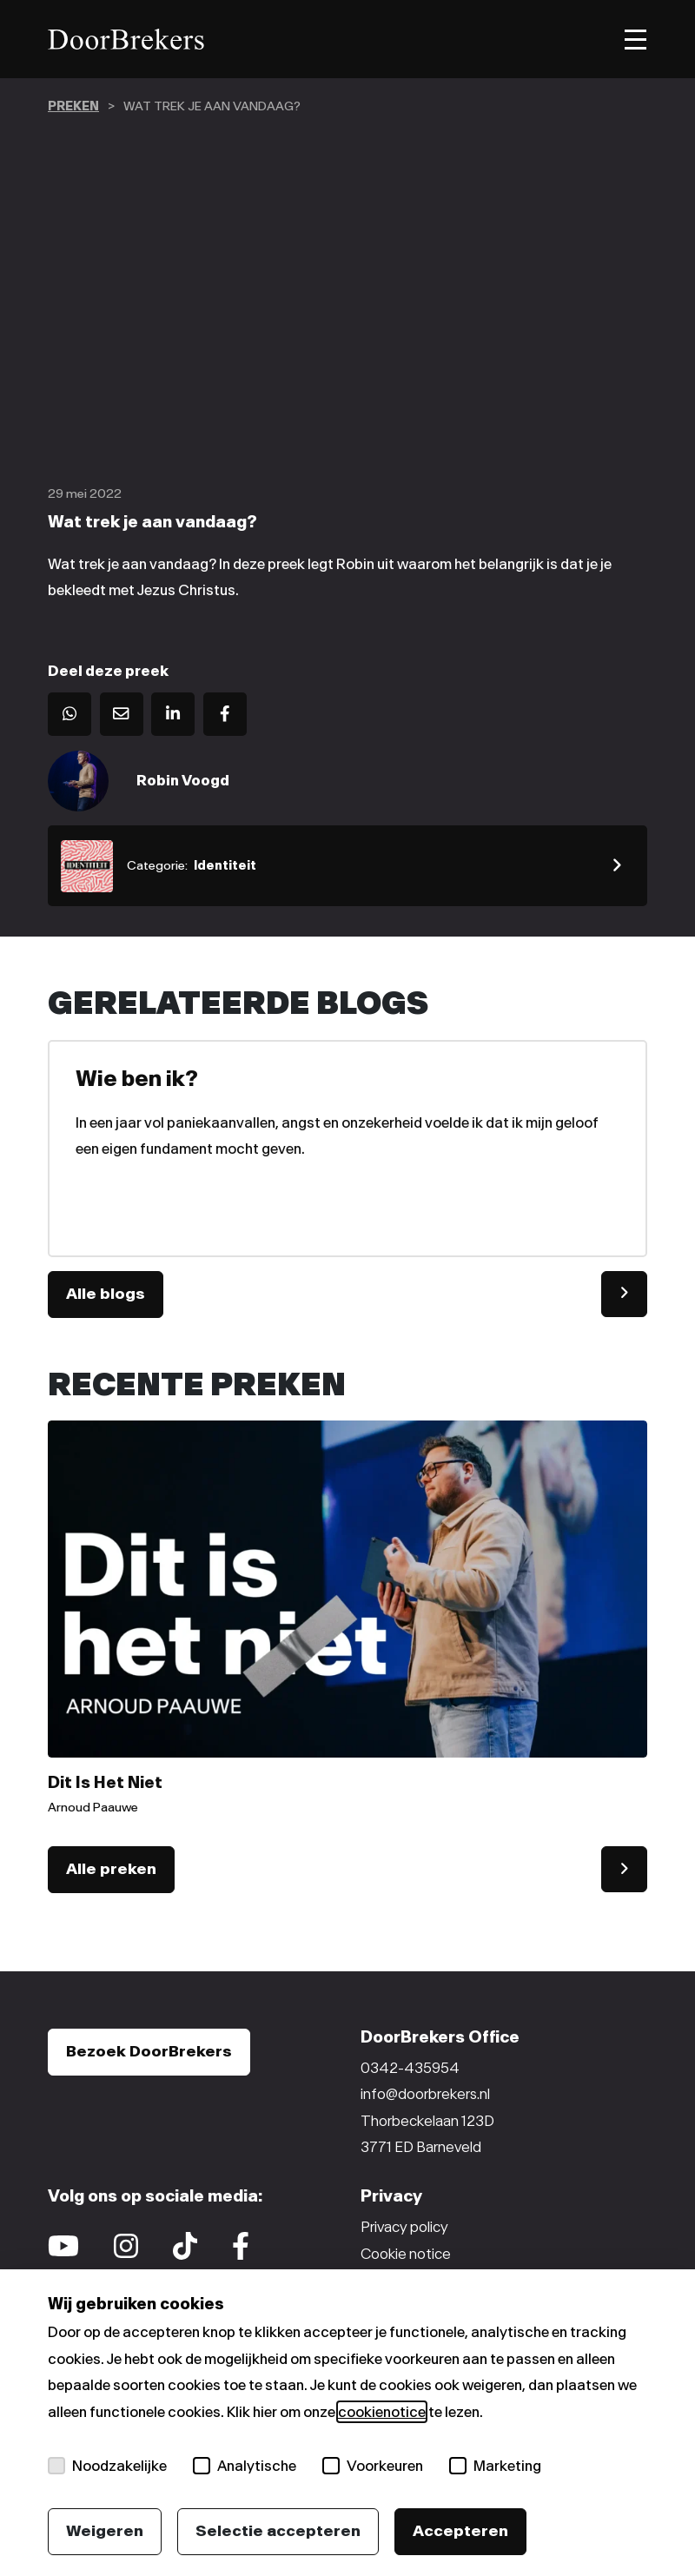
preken (73, 106)
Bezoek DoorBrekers (149, 2051)
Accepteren (460, 2530)
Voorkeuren (372, 2465)
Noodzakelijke (107, 2465)
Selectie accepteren (278, 2530)
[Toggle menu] (635, 39)
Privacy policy (404, 2226)
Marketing (495, 2465)
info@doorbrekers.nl (425, 2093)
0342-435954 (410, 2067)
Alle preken (111, 1868)
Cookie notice (406, 2253)
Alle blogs (105, 1293)
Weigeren (104, 2530)
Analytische (244, 2465)
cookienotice (382, 2411)
